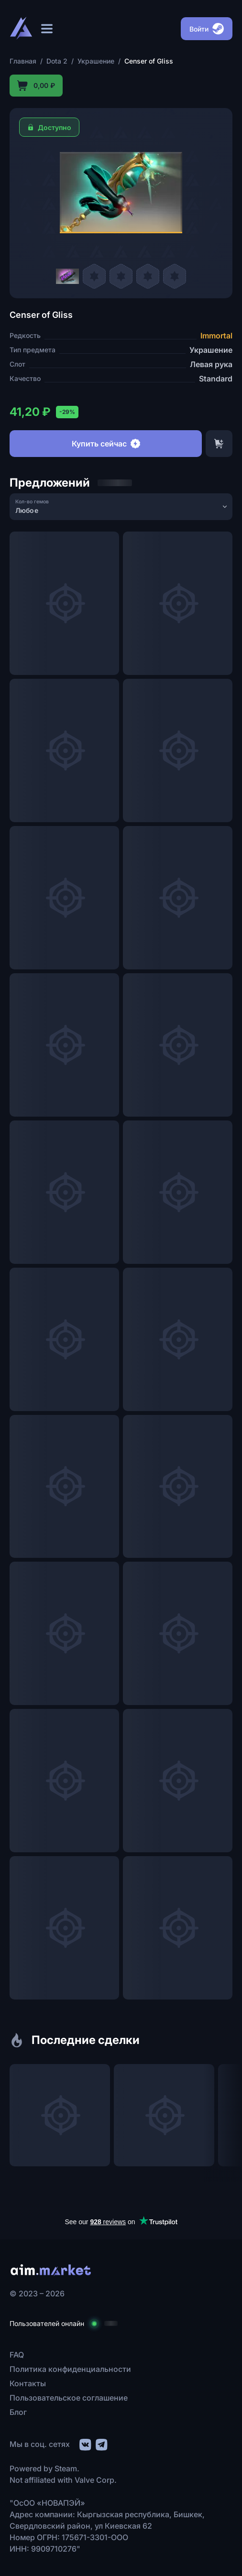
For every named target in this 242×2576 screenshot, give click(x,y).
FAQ (17, 2354)
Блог (18, 2412)
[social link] (84, 2443)
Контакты (28, 2383)
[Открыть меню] (46, 29)
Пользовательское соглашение (69, 2397)
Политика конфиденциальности (70, 2369)
